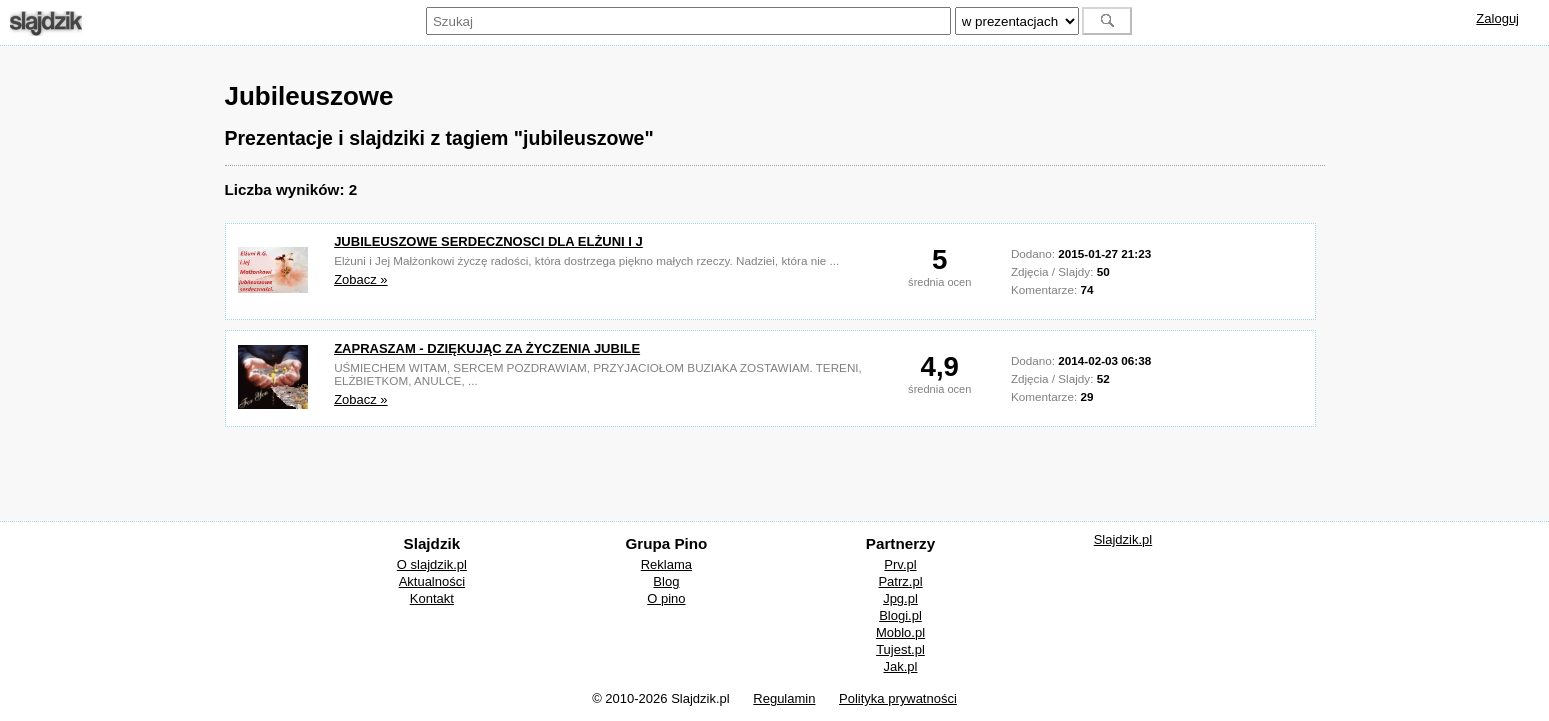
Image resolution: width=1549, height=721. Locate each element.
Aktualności (432, 581)
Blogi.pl (900, 615)
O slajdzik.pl (432, 564)
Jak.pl (901, 666)
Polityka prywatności (898, 698)
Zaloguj (1497, 18)
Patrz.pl (900, 581)
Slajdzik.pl (1123, 539)
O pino (666, 598)
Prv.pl (900, 564)
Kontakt (432, 598)
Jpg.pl (900, 598)
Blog (666, 581)
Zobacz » (360, 279)
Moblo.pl (900, 632)
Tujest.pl (900, 649)
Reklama (666, 564)
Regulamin (784, 698)
